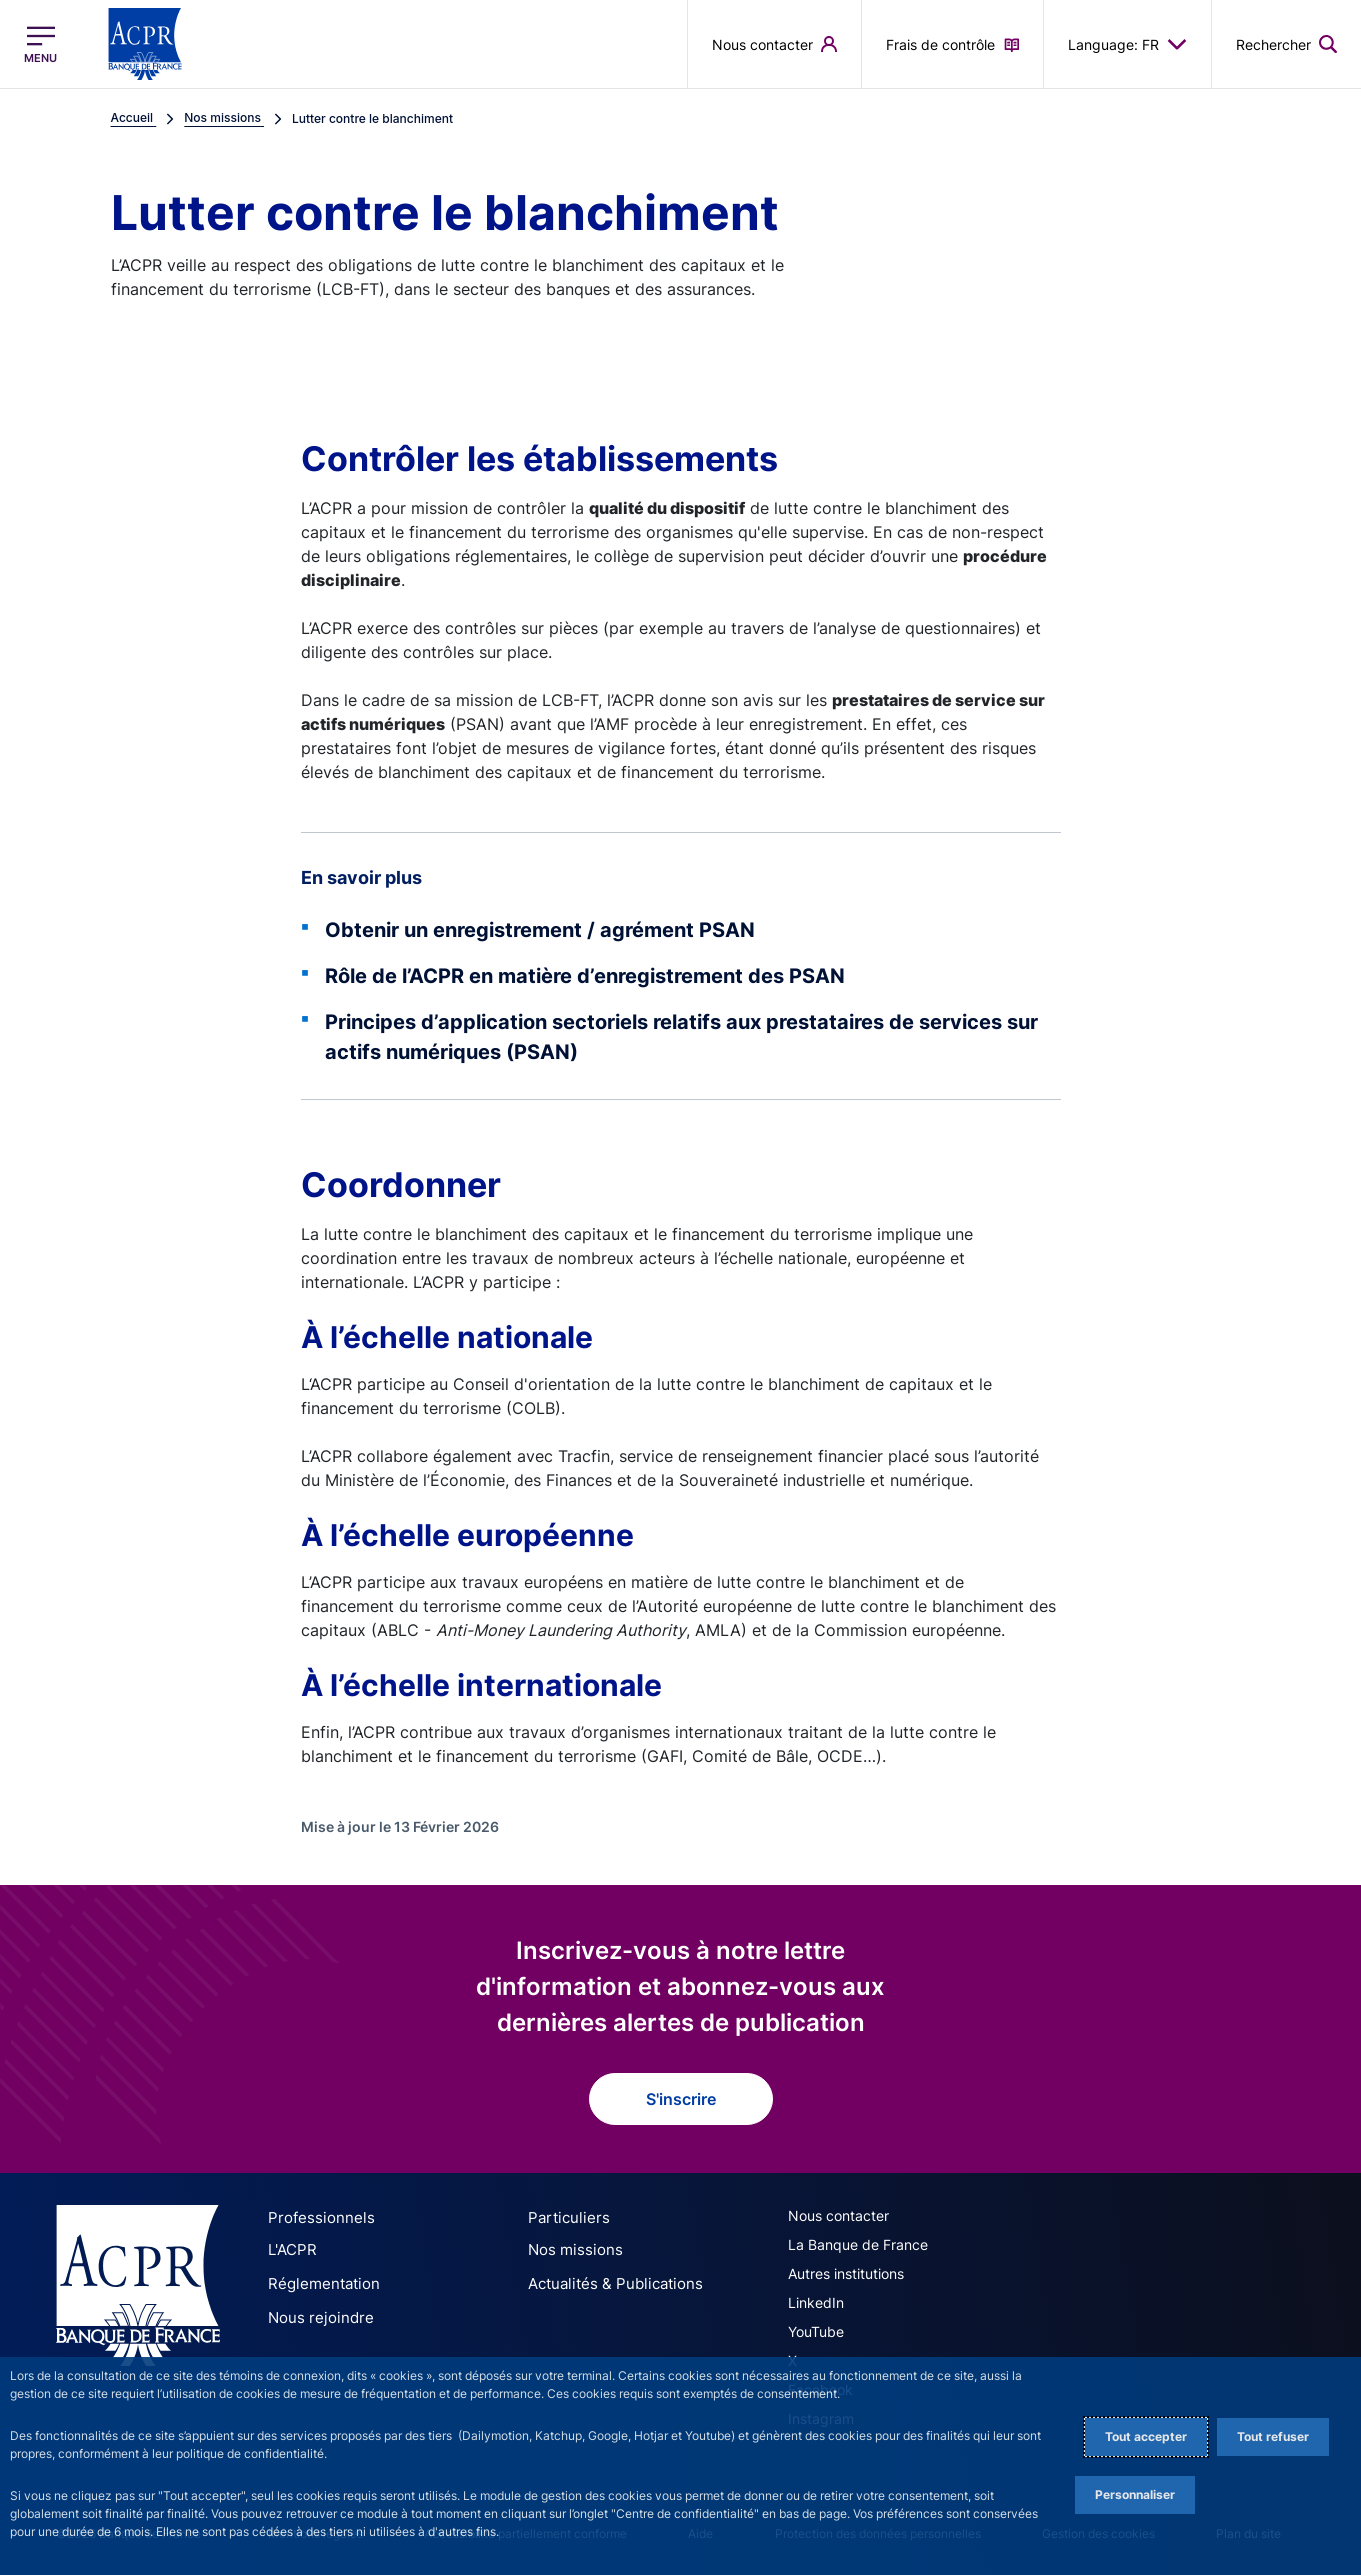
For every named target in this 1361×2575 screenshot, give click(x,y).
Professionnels (315, 2217)
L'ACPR (291, 2248)
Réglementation (319, 2279)
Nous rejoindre (315, 2310)
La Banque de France (858, 2244)
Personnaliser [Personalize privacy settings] (1135, 2494)
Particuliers (564, 2217)
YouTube (816, 2331)
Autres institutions (846, 2273)
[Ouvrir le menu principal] (40, 44)
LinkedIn (816, 2302)
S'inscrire (681, 2099)
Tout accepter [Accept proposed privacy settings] (1146, 2436)
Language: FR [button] (1127, 44)
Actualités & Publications (608, 2279)
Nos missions (570, 2248)
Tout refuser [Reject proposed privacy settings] (1273, 2436)
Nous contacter (838, 2215)
